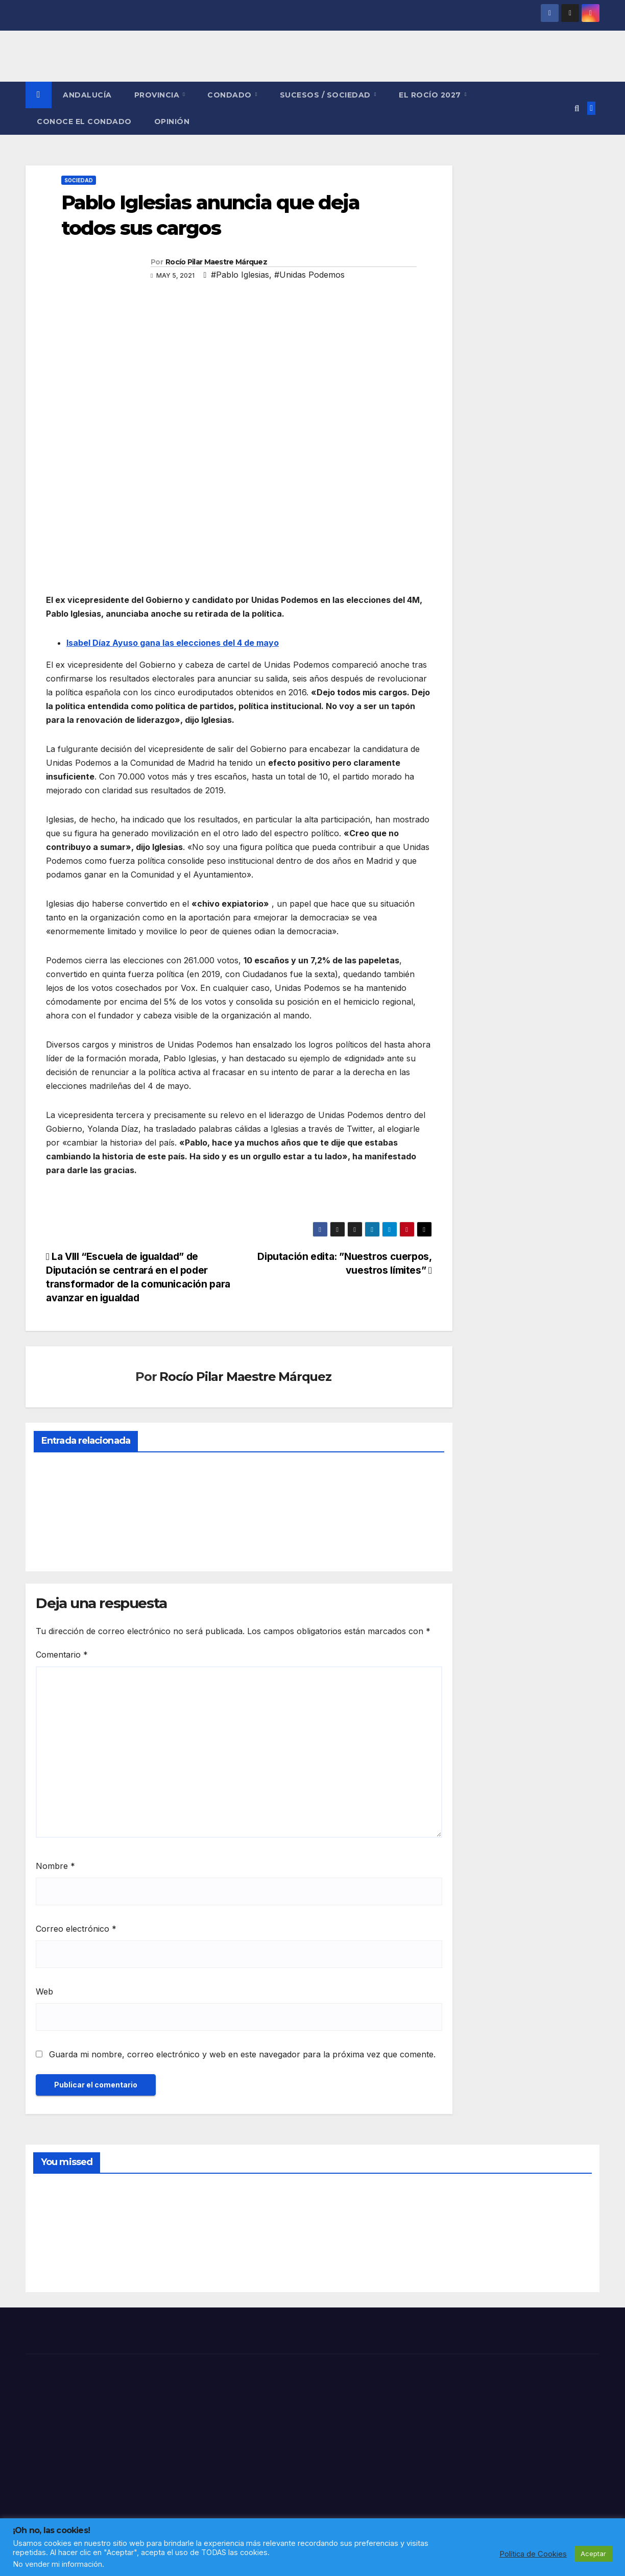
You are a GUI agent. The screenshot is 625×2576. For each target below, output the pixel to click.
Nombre (55, 1866)
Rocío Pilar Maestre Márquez (216, 261)
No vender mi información (57, 2564)
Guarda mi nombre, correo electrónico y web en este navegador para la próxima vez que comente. (242, 2054)
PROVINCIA (158, 95)
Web (44, 1991)
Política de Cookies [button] (533, 2554)
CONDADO (230, 95)
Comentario (62, 1654)
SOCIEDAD (78, 180)
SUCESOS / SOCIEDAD (326, 95)
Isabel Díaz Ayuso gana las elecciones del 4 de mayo (172, 643)
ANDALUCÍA (87, 95)
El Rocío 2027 (431, 95)
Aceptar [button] (593, 2553)
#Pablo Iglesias (240, 275)
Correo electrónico (76, 1929)
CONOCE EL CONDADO (84, 121)
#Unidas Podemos (309, 275)
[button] (576, 108)
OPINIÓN (172, 121)
